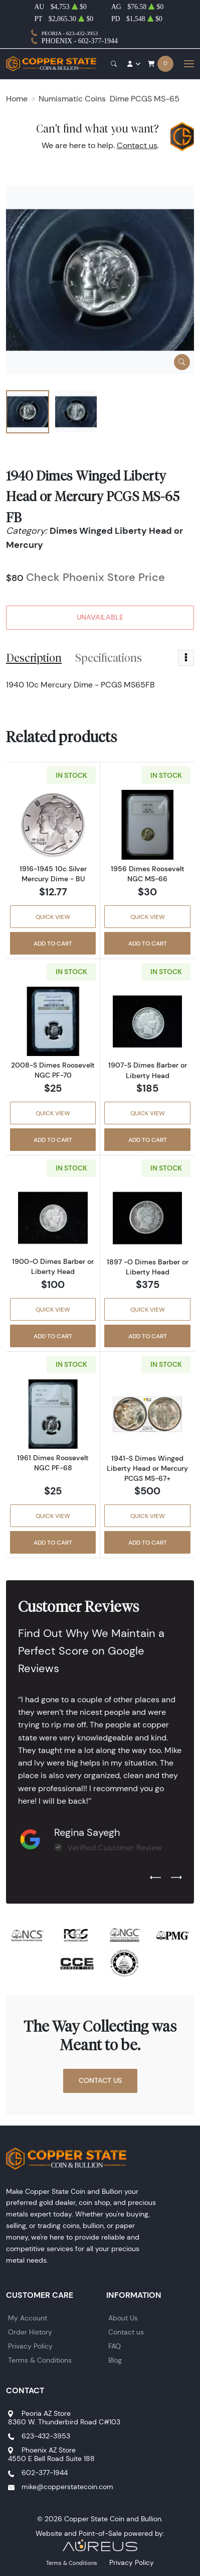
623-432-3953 (46, 2435)
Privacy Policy (30, 2346)
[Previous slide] (155, 1878)
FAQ (114, 2346)
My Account (27, 2317)
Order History (30, 2331)
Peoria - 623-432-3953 (70, 33)
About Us (123, 2317)
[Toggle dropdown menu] (186, 658)
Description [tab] (34, 657)
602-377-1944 (45, 2472)
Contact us (137, 145)
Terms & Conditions (40, 2360)
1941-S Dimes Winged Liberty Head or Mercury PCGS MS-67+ (147, 1468)
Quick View (53, 916)
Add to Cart (53, 943)
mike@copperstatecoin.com (67, 2486)
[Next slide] (176, 1878)
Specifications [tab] (108, 657)
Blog (115, 2360)
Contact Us (100, 2080)
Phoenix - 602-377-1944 (80, 41)
